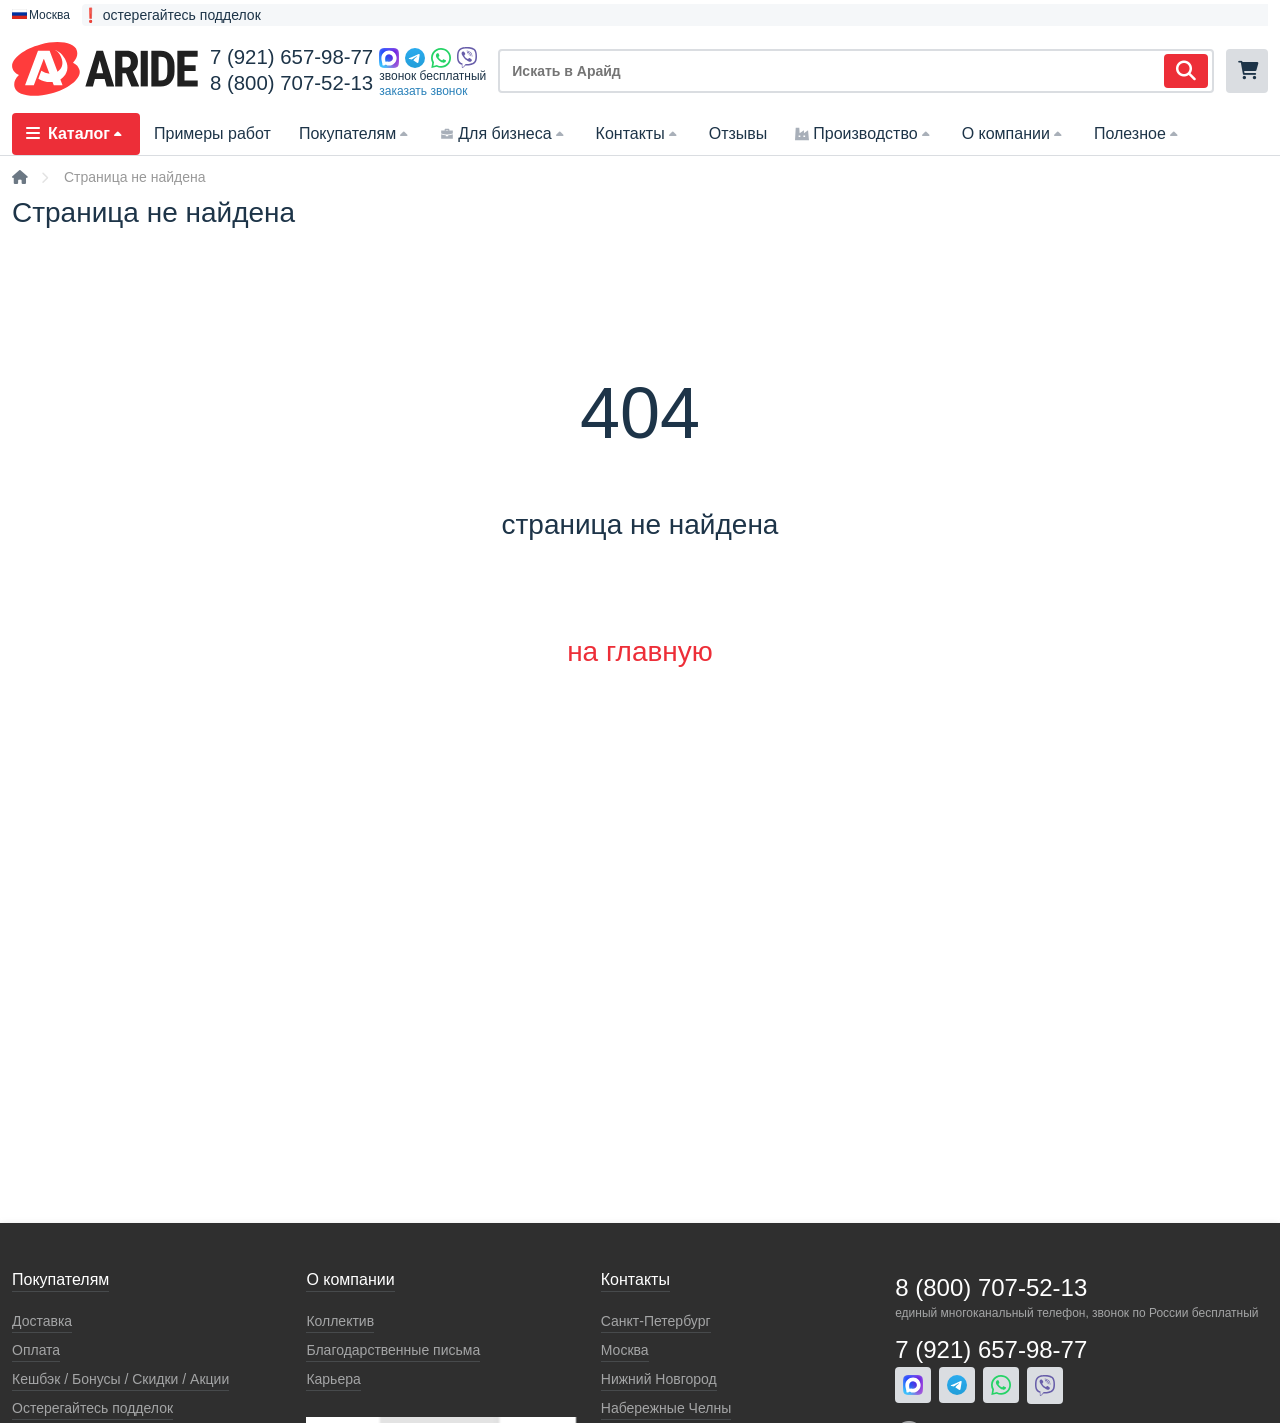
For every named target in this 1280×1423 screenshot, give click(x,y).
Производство (864, 133)
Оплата (36, 1350)
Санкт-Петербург (656, 1321)
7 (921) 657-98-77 (291, 57)
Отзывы (738, 133)
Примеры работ (212, 133)
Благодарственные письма (393, 1350)
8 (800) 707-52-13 (291, 83)
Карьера (333, 1379)
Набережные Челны (666, 1408)
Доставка (42, 1321)
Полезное (1138, 133)
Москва (625, 1350)
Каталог (76, 133)
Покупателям (355, 133)
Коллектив (340, 1321)
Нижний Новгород (659, 1379)
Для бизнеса (503, 133)
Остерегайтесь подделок (92, 1408)
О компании (1014, 133)
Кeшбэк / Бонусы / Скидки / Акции (120, 1379)
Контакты (638, 133)
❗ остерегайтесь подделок (171, 15)
